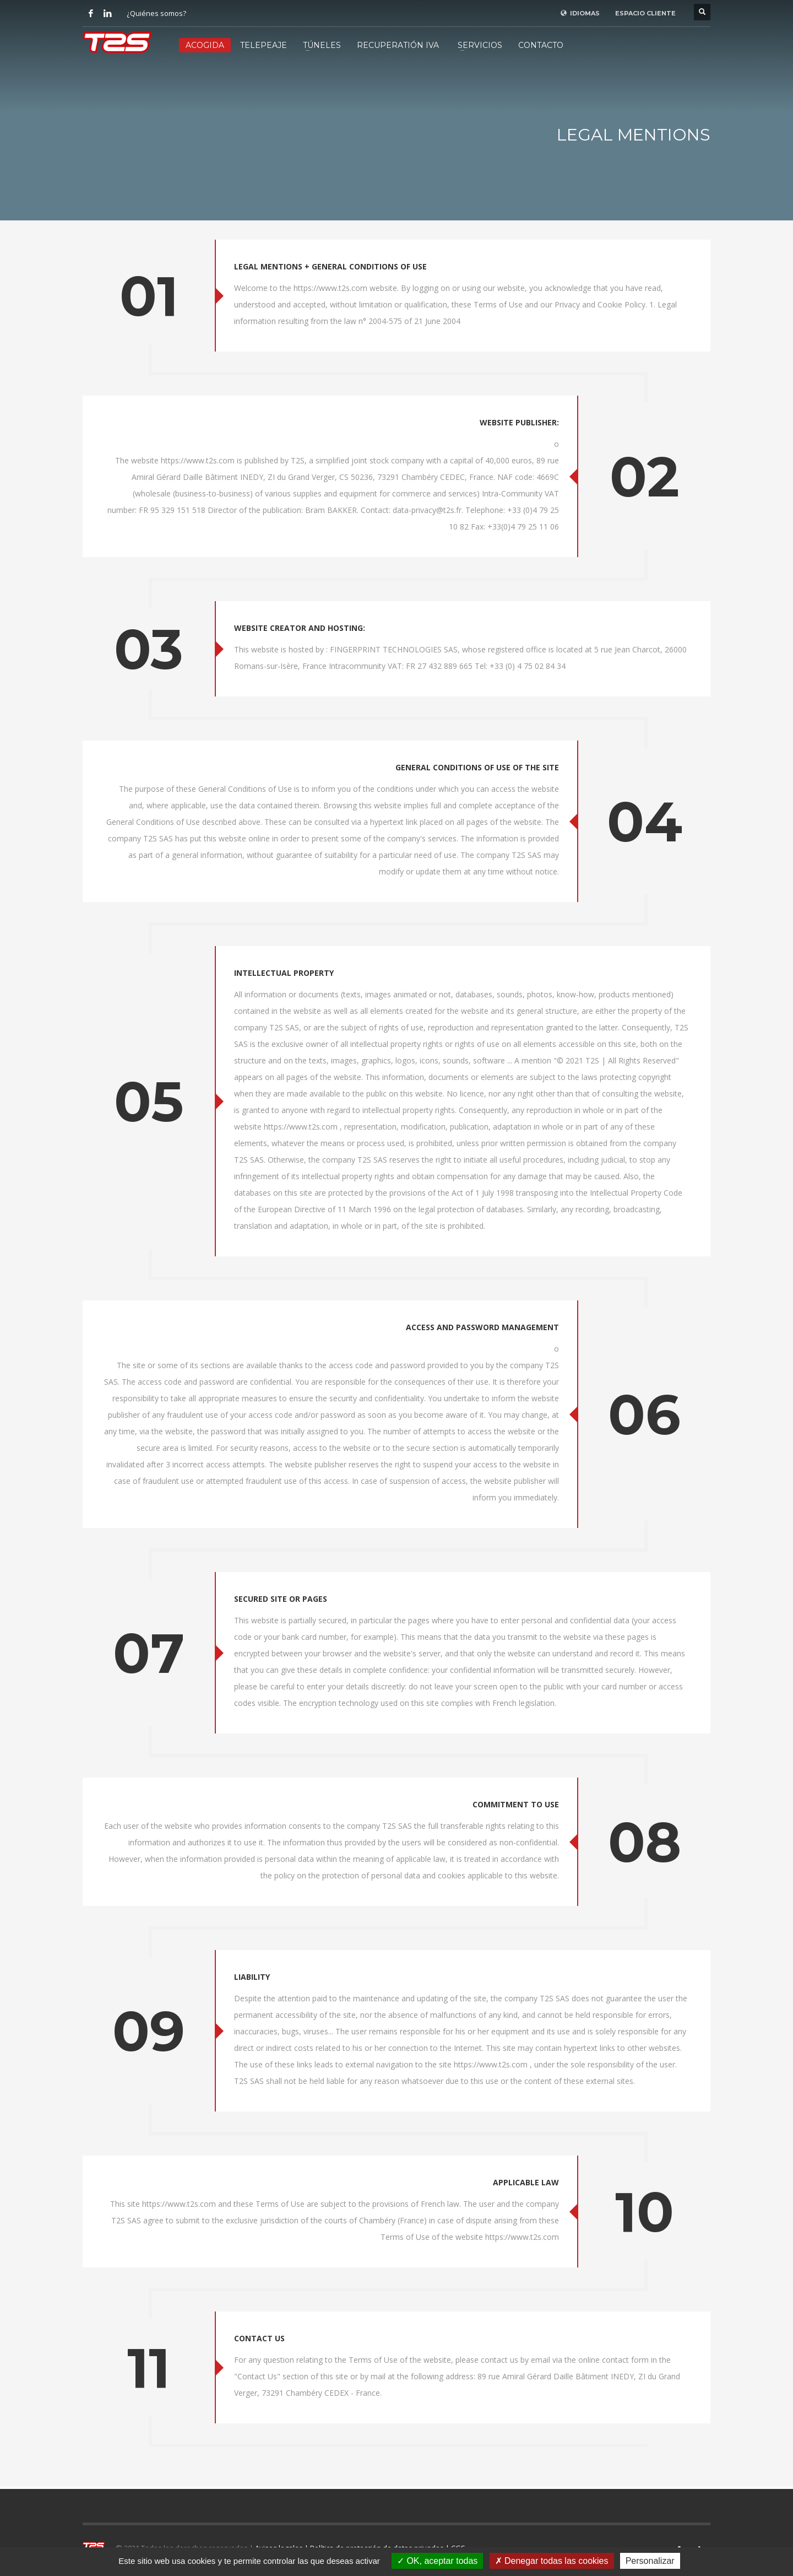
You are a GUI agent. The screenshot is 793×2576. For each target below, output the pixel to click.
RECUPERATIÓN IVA (398, 45)
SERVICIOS (480, 45)
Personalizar (650, 2561)
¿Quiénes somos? (156, 13)
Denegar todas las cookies (552, 2561)
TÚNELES (322, 45)
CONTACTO (540, 45)
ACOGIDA (205, 45)
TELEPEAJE (263, 45)
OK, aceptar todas (437, 2561)
